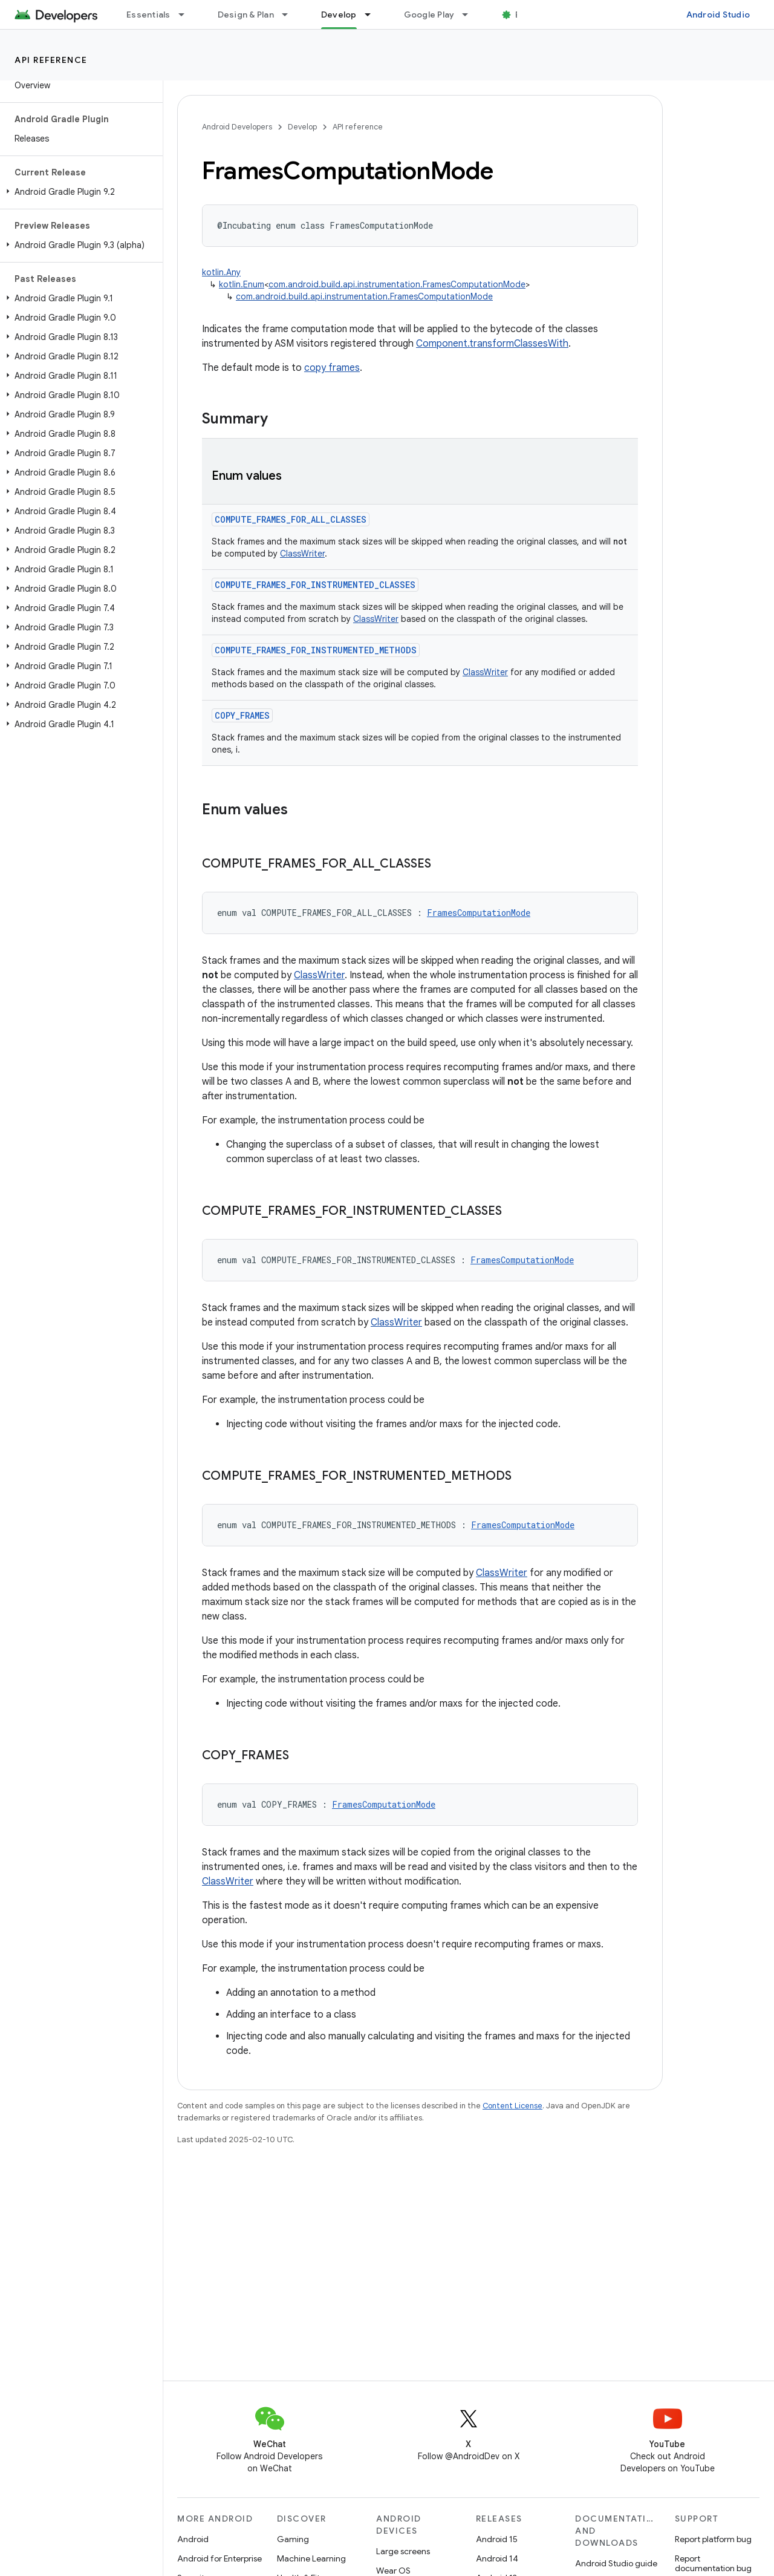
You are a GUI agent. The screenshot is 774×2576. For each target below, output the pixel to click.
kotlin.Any (221, 272)
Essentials (148, 14)
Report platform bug (713, 2539)
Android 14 (497, 2558)
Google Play (429, 14)
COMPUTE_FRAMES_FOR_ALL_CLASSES (290, 519)
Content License (512, 2105)
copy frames (332, 368)
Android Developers (237, 127)
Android (193, 2539)
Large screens (403, 2551)
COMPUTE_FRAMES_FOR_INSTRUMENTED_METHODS (316, 650)
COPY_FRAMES (242, 715)
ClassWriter (302, 553)
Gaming (293, 2539)
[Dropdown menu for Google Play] (470, 14)
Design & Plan (246, 14)
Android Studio (718, 14)
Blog (524, 14)
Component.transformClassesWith (492, 344)
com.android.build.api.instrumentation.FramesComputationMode (396, 284)
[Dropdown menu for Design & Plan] (290, 14)
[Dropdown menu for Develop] (373, 14)
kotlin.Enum (241, 284)
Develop (302, 127)
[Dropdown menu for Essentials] (187, 14)
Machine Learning (311, 2558)
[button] (79, 191)
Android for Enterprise (219, 2558)
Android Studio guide (616, 2563)
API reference (51, 59)
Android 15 (497, 2539)
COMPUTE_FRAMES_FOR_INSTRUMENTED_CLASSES (315, 584)
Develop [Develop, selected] (339, 14)
